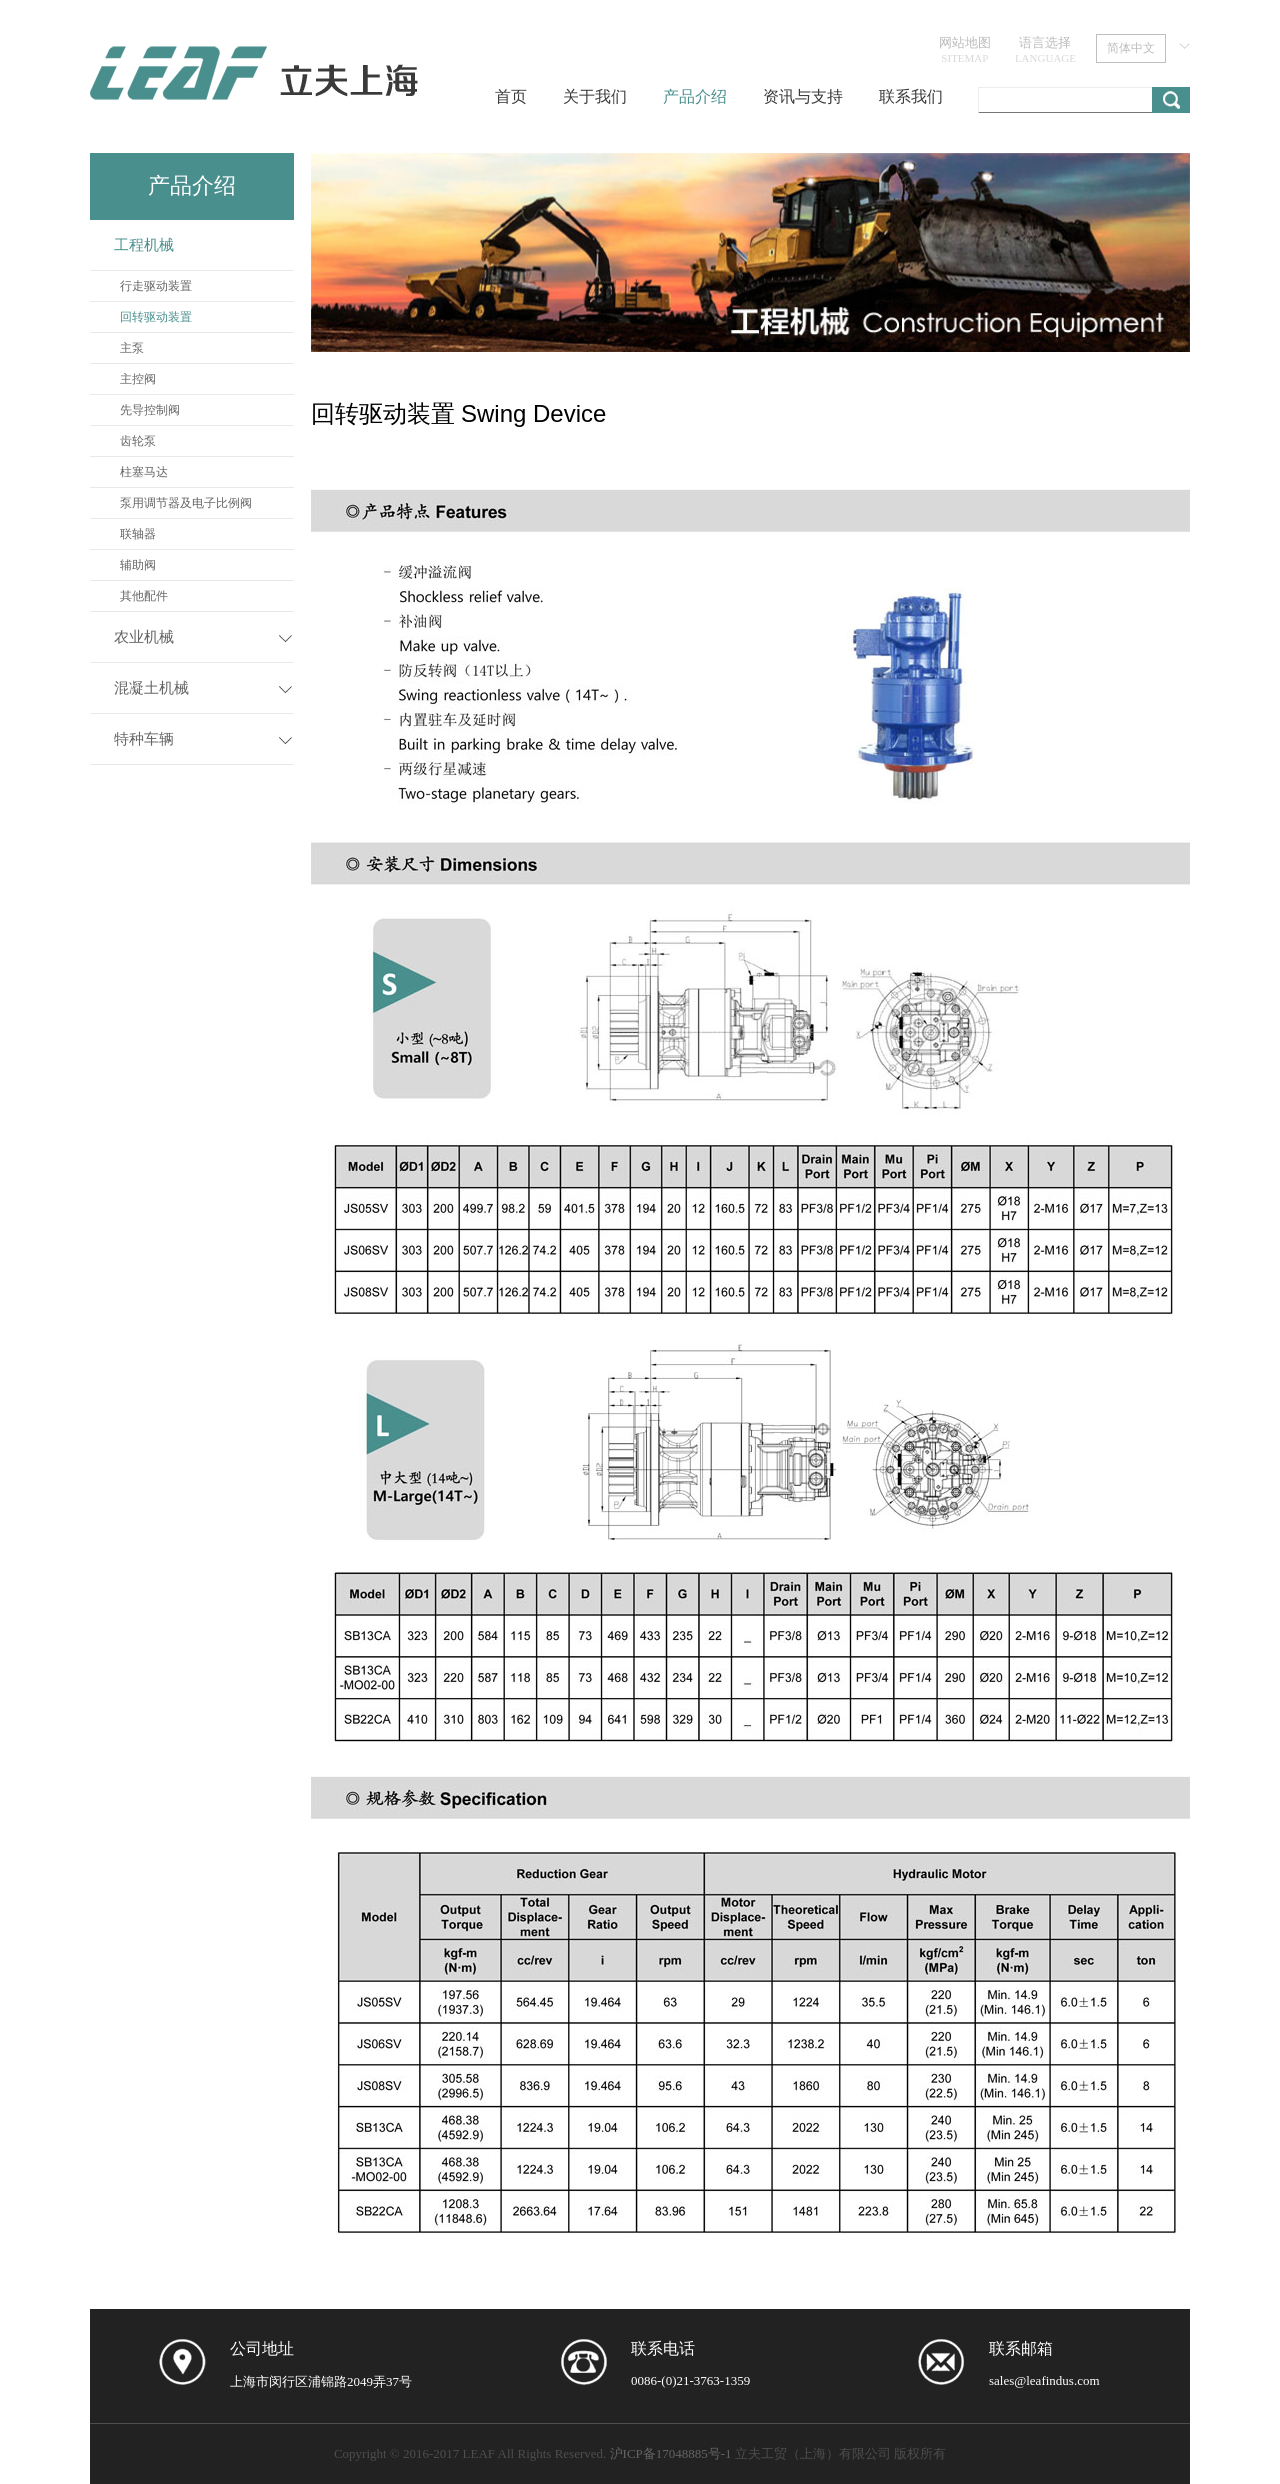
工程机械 (144, 245)
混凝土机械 (151, 688)
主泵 (132, 348)
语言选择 (1045, 49)
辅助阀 (138, 565)
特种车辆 (144, 739)
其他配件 (144, 596)
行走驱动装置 (156, 286)
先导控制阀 (150, 410)
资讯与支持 (803, 96)
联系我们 (911, 96)
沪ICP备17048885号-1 (671, 2453)
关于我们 (595, 96)
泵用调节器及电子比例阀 (186, 503)
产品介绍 (695, 96)
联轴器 (138, 534)
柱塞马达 (144, 472)
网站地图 (965, 49)
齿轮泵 (138, 441)
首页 (511, 96)
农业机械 (144, 637)
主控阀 (138, 379)
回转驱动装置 (156, 317)
